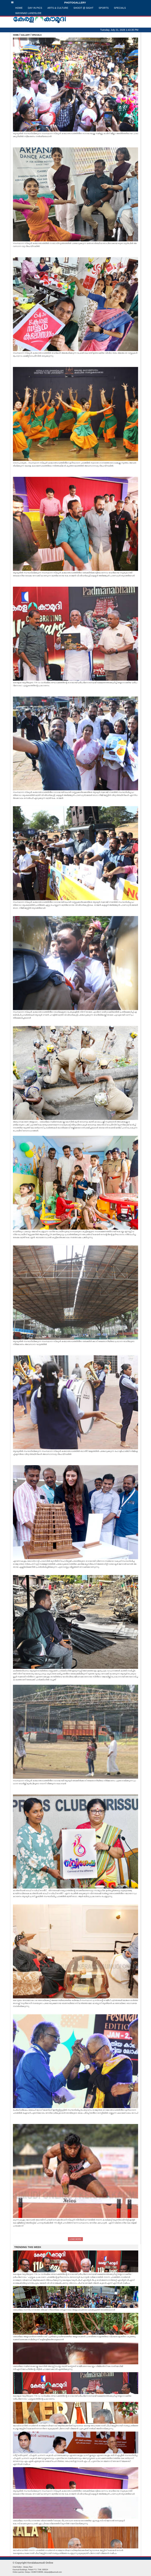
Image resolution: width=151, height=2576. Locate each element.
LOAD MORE (75, 2239)
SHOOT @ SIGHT (83, 7)
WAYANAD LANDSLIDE (28, 13)
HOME (19, 7)
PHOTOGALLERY (48, 2)
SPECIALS (120, 7)
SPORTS (104, 7)
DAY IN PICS (35, 7)
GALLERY (25, 35)
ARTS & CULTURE (57, 7)
